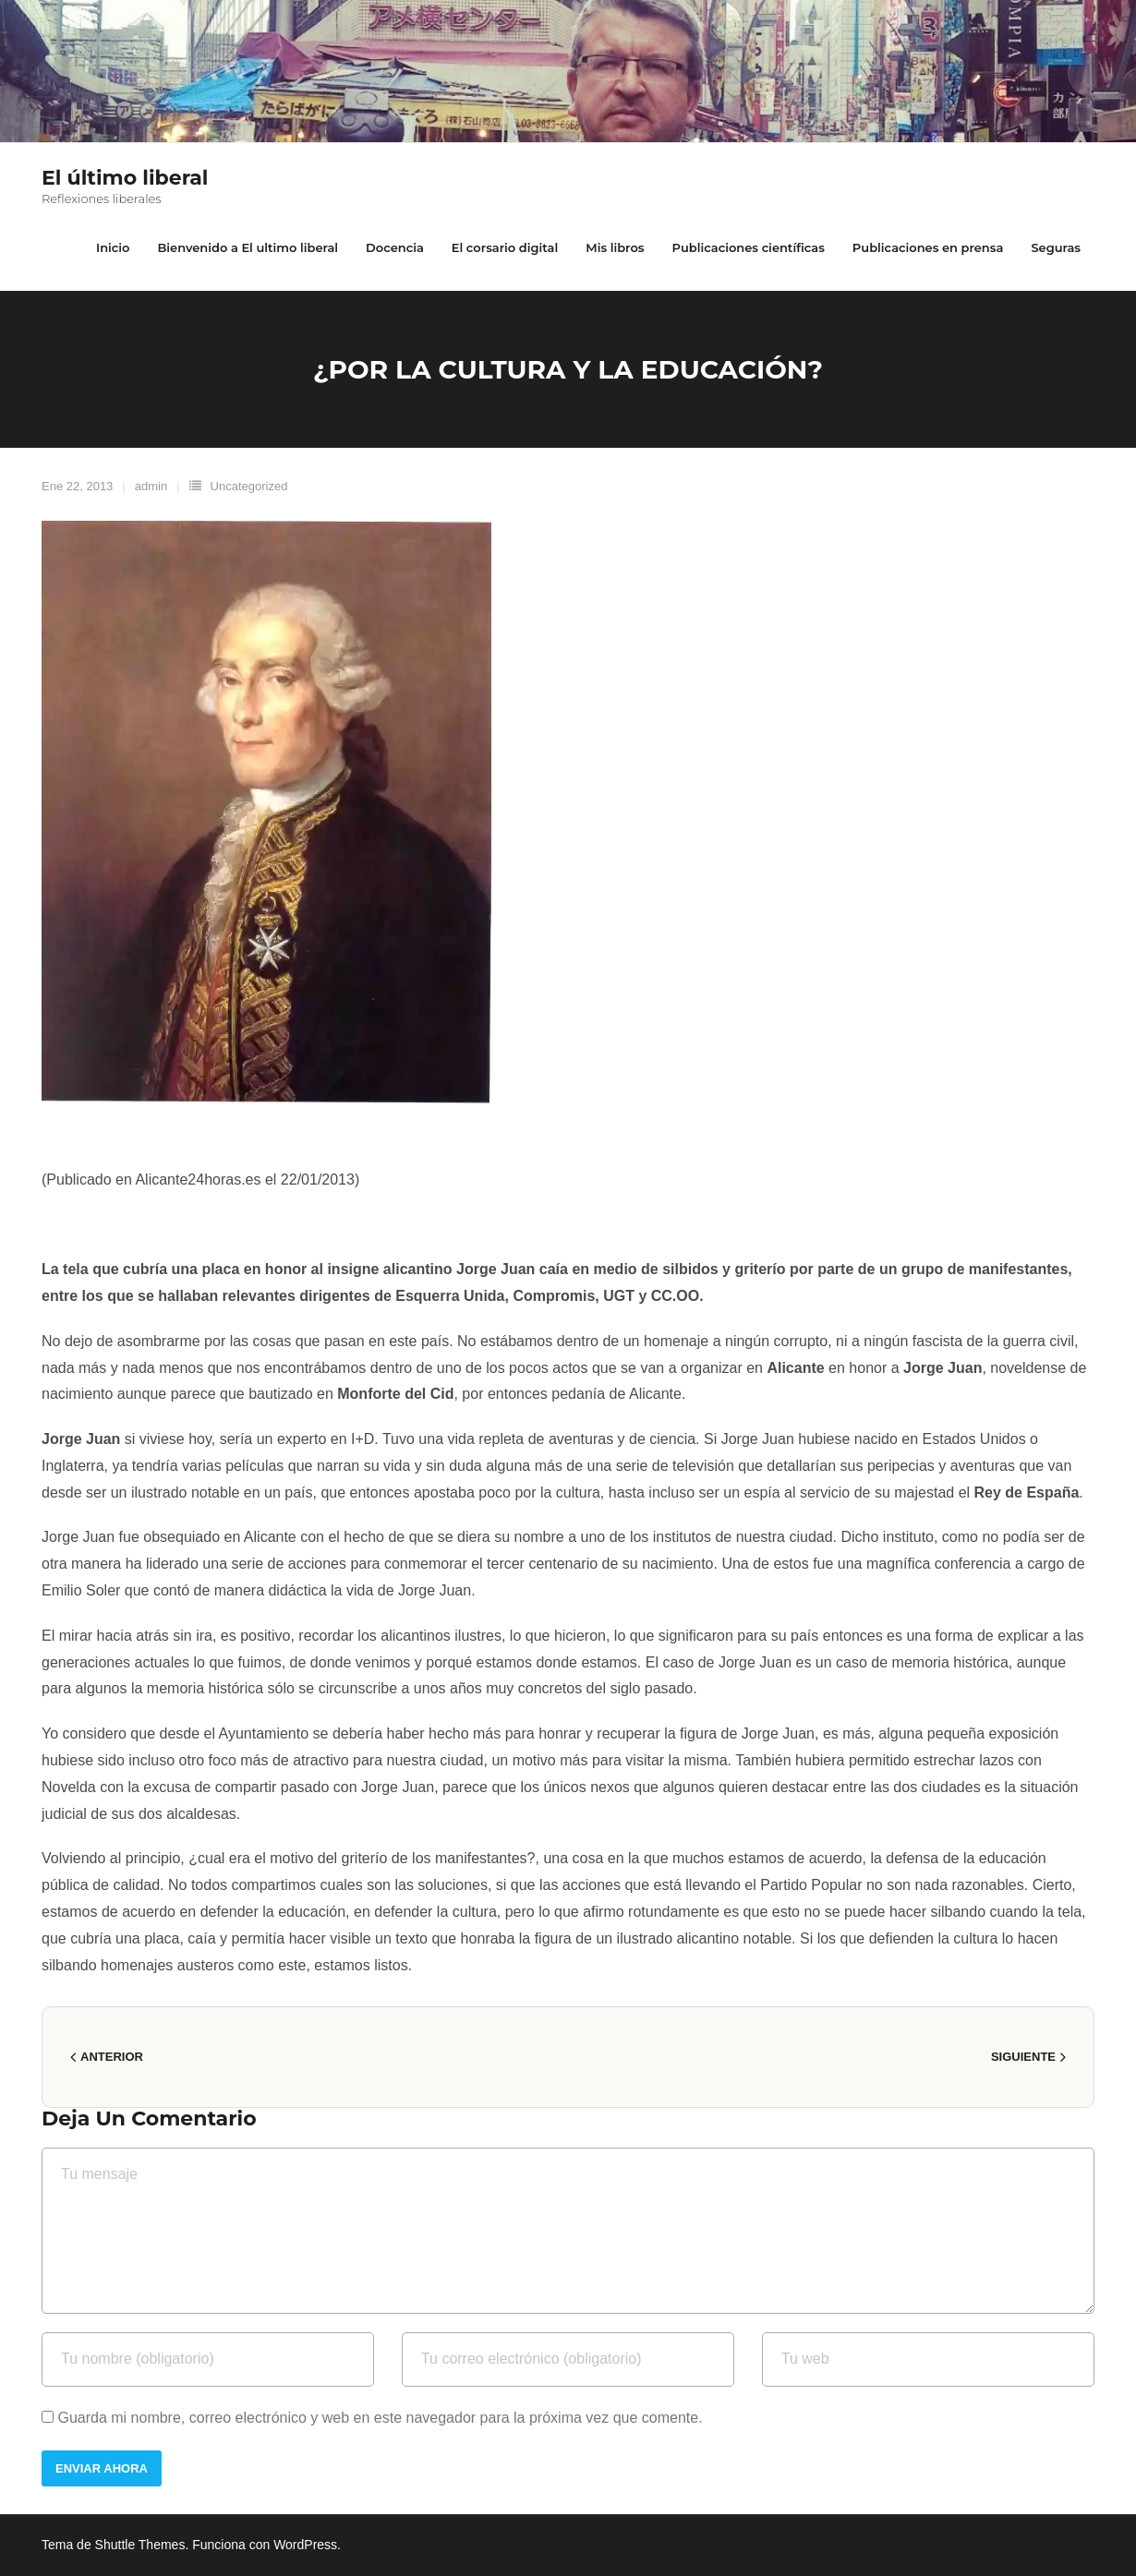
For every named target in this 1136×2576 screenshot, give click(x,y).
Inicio (112, 247)
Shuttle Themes (140, 2544)
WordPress (305, 2544)
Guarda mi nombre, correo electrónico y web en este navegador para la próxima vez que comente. (379, 2418)
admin (151, 486)
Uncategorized (249, 486)
